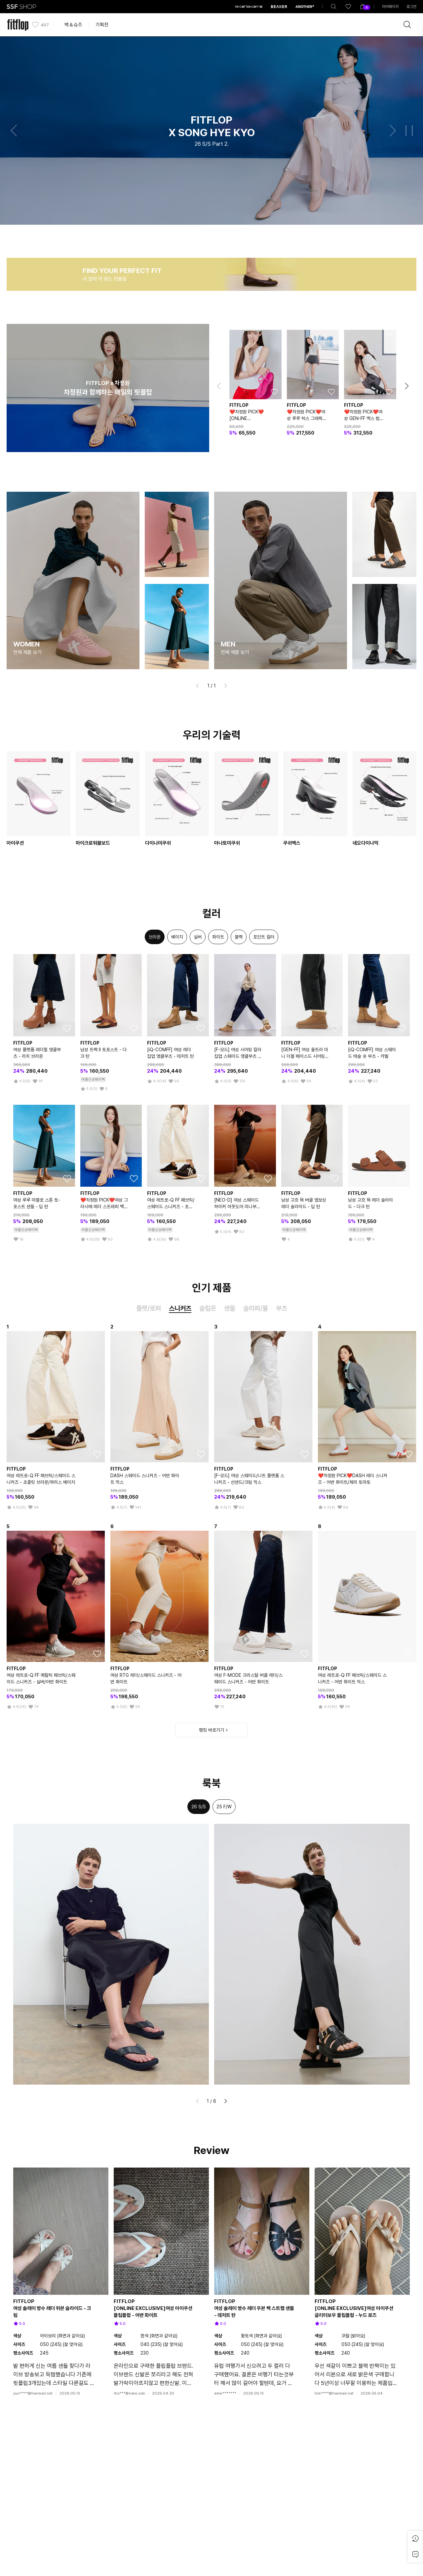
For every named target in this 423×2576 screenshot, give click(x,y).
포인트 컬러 (263, 937)
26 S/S (198, 1806)
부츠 (281, 1308)
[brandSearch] (407, 24)
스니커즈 (180, 1308)
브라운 (155, 937)
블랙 (239, 937)
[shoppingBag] (363, 6)
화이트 (218, 937)
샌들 (229, 1308)
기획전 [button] (102, 25)
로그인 (411, 6)
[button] (13, 130)
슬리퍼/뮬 (255, 1308)
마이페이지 (390, 6)
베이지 (177, 937)
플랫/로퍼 (148, 1308)
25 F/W (224, 1806)
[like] (348, 6)
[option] (155, 937)
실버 (198, 937)
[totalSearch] (333, 6)
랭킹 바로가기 (211, 1730)
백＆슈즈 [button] (73, 25)
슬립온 (207, 1308)
